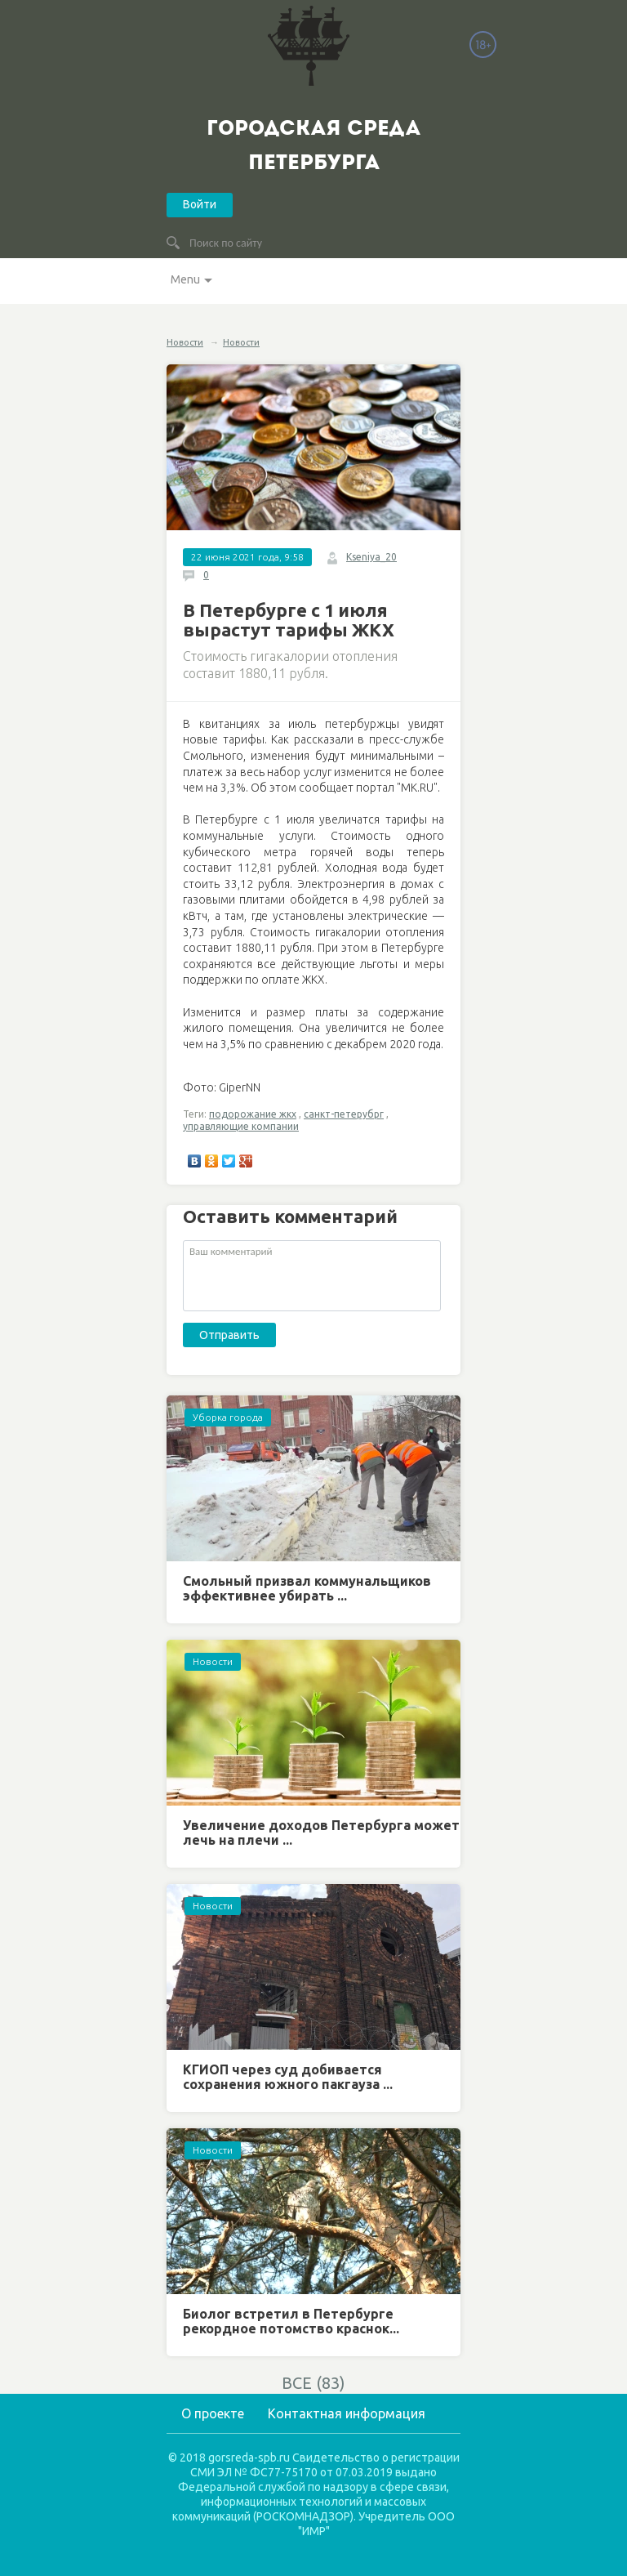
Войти (199, 204)
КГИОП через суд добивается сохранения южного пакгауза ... (288, 2077)
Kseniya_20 (371, 556)
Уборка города (228, 1417)
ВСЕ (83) (313, 2382)
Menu (185, 279)
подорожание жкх (252, 1114)
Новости (185, 342)
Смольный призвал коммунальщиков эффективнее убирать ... (307, 1588)
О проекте (212, 2413)
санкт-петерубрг (344, 1114)
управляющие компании (241, 1126)
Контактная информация (346, 2413)
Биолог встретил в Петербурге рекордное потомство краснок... (291, 2321)
